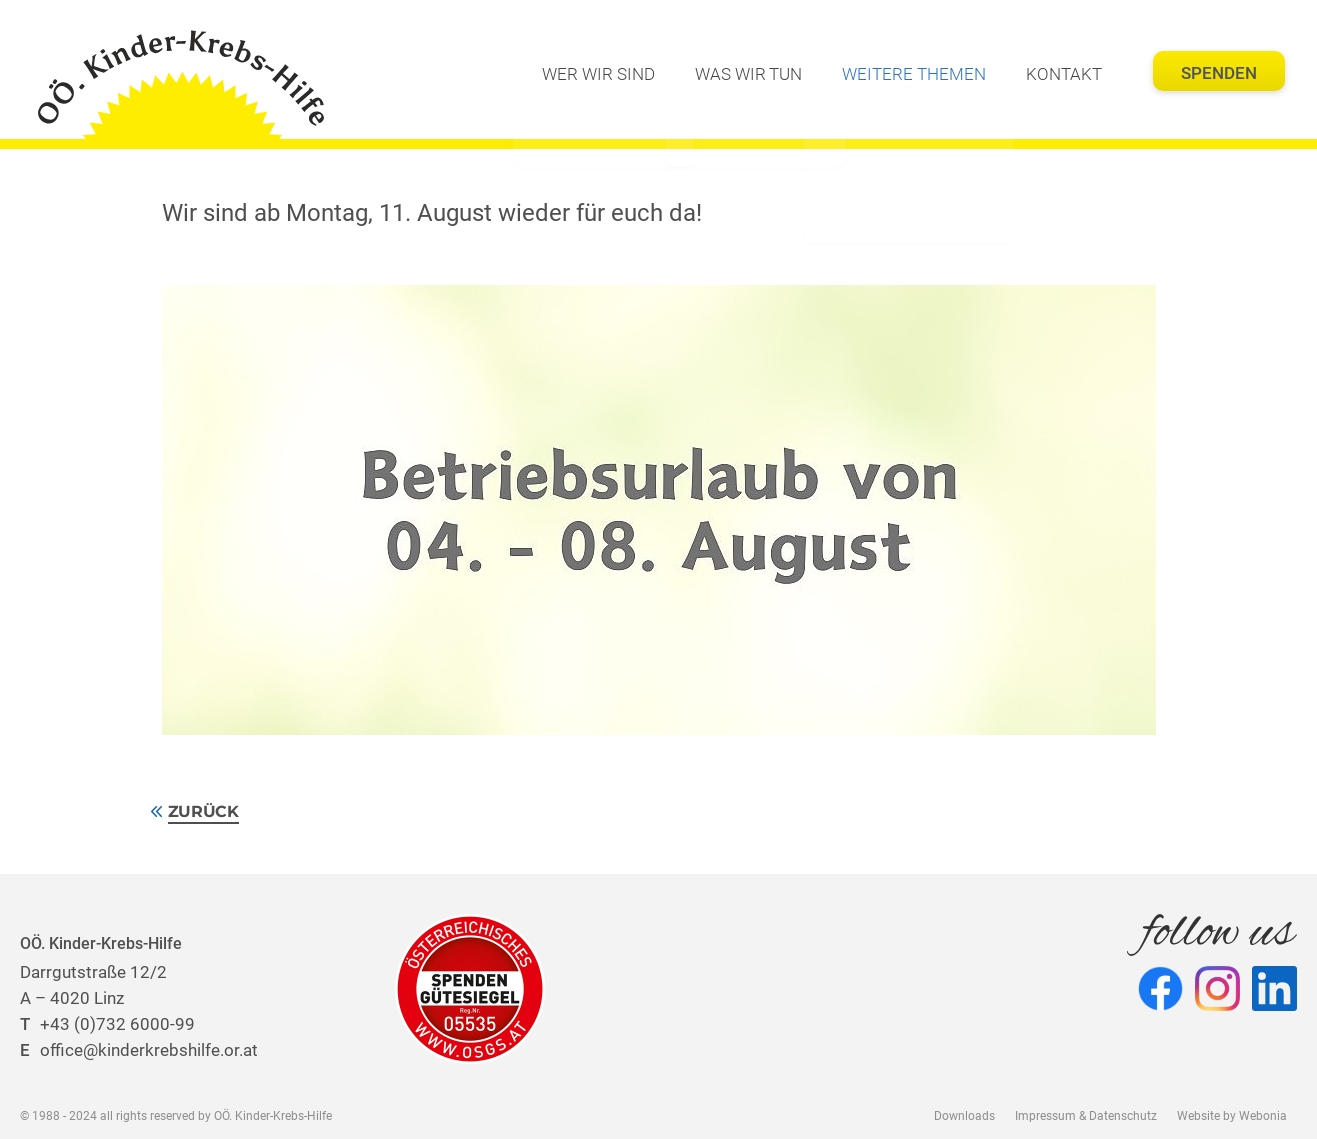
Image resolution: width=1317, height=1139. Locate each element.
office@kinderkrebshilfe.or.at (139, 1050)
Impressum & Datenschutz (1086, 1116)
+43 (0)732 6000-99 (107, 1024)
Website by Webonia (1232, 1116)
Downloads (964, 1116)
